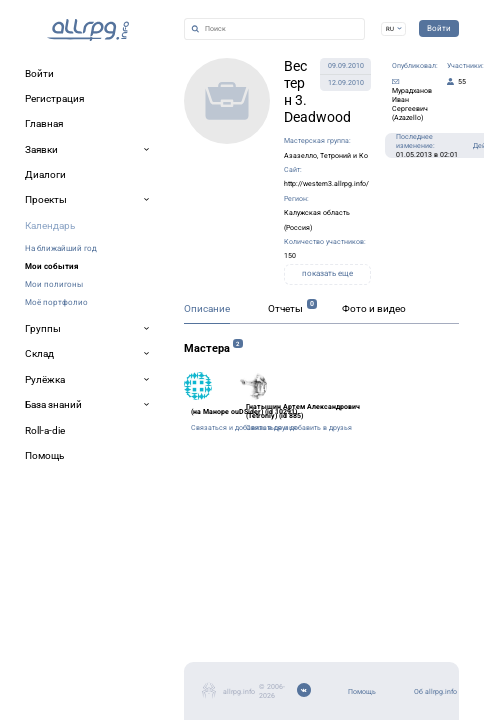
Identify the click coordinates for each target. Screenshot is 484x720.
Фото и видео (265, 369)
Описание (46, 369)
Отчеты (148, 369)
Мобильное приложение (86, 667)
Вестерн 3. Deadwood (206, 80)
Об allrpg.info (58, 643)
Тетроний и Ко (296, 116)
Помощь (46, 619)
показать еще (285, 204)
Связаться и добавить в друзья (146, 504)
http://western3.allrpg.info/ (198, 138)
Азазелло (230, 116)
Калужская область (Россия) (216, 160)
